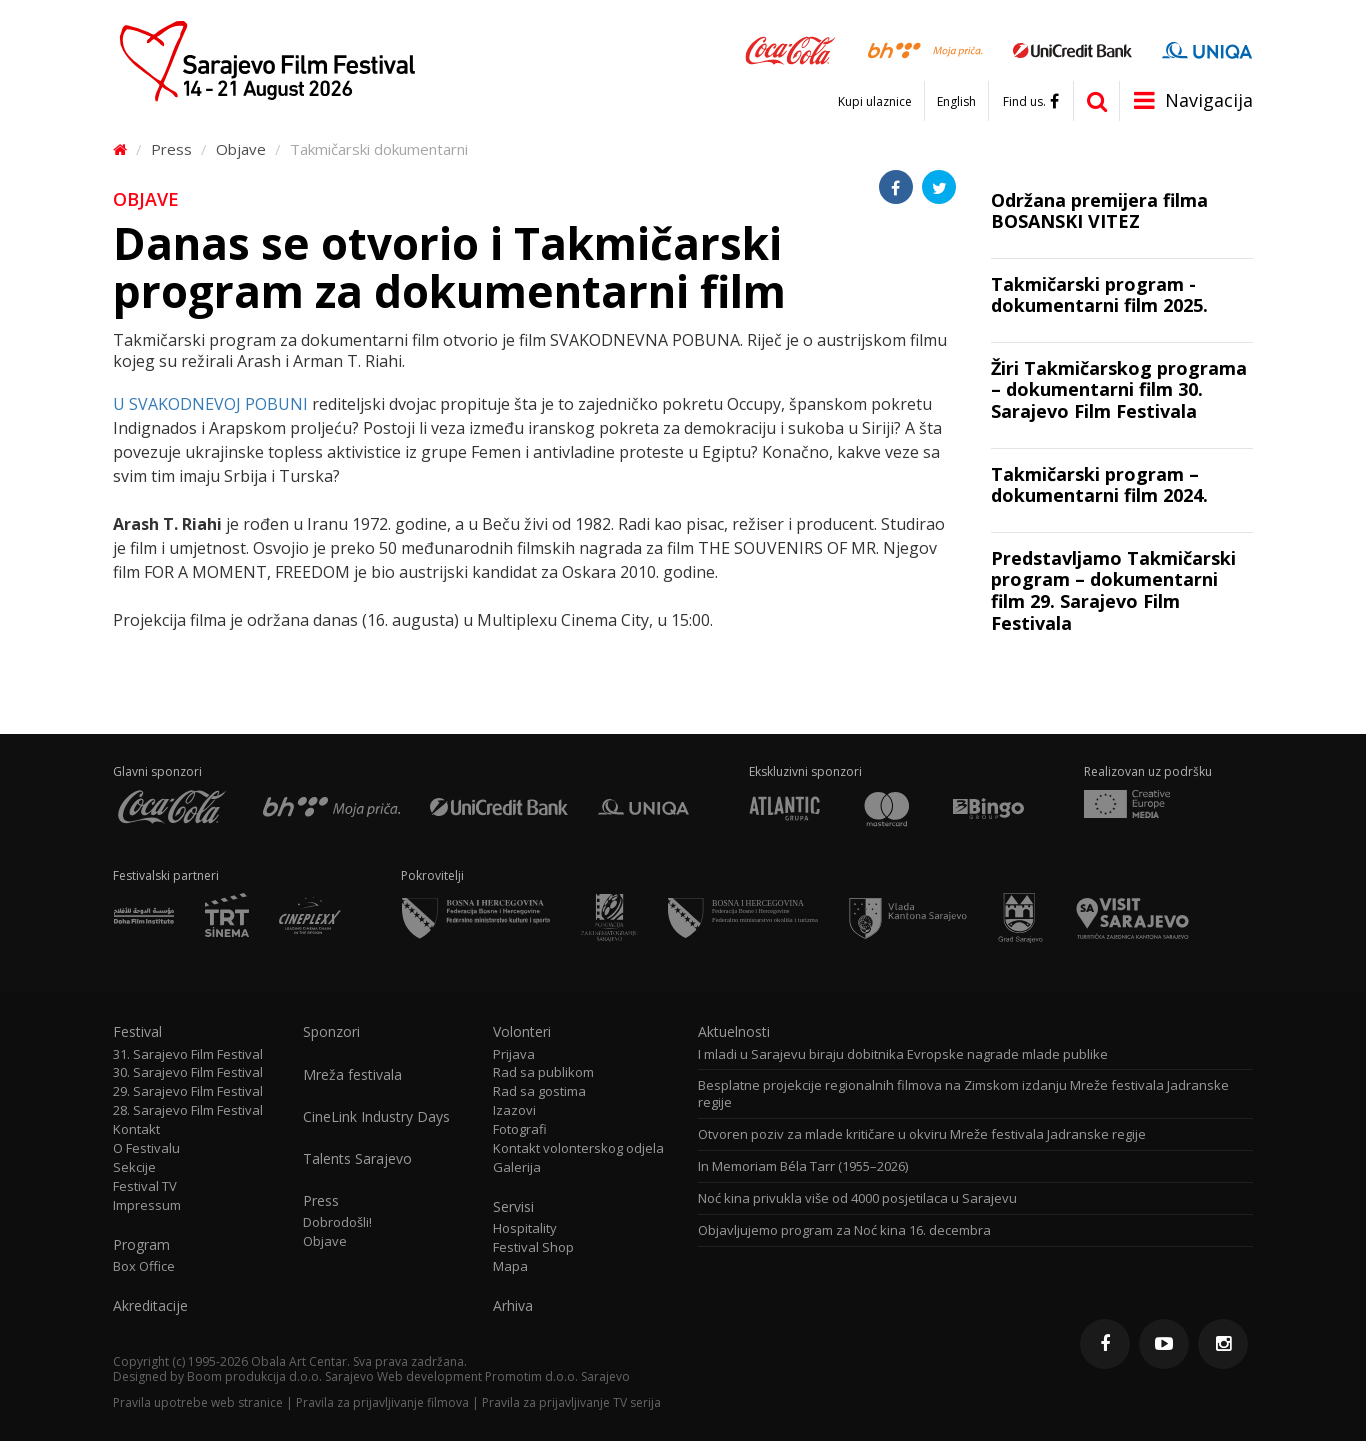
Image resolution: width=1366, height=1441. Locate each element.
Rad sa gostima (539, 1091)
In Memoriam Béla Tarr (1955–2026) (803, 1166)
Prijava (514, 1054)
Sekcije (134, 1167)
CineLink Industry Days (376, 1117)
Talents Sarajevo (357, 1159)
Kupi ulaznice (875, 102)
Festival (137, 1032)
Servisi (513, 1207)
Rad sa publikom (543, 1072)
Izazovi (514, 1110)
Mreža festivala (352, 1075)
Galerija (517, 1167)
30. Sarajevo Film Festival (188, 1072)
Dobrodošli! (337, 1222)
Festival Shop (533, 1247)
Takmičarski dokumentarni (379, 149)
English (956, 102)
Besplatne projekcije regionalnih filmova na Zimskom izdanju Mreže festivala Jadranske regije (963, 1094)
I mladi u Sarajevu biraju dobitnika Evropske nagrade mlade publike (903, 1054)
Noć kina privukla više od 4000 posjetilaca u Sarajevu (857, 1198)
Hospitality (525, 1228)
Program (141, 1245)
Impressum (147, 1205)
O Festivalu (146, 1148)
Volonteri (522, 1032)
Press (171, 149)
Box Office (144, 1266)
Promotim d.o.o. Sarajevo (557, 1376)
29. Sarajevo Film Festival (188, 1091)
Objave (241, 149)
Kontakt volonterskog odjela (578, 1148)
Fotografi (520, 1129)
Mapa (510, 1266)
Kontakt (136, 1129)
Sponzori (331, 1032)
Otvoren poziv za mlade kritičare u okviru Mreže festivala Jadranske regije (922, 1134)
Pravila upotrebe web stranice (198, 1402)
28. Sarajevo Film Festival (188, 1110)
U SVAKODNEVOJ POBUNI (210, 404)
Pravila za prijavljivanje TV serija (571, 1402)
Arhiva (513, 1306)
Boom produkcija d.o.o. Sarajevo (280, 1376)
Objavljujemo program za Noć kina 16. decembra (844, 1230)
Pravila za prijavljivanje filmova (382, 1402)
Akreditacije (150, 1306)
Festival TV (145, 1186)
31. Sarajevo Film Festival (188, 1054)
